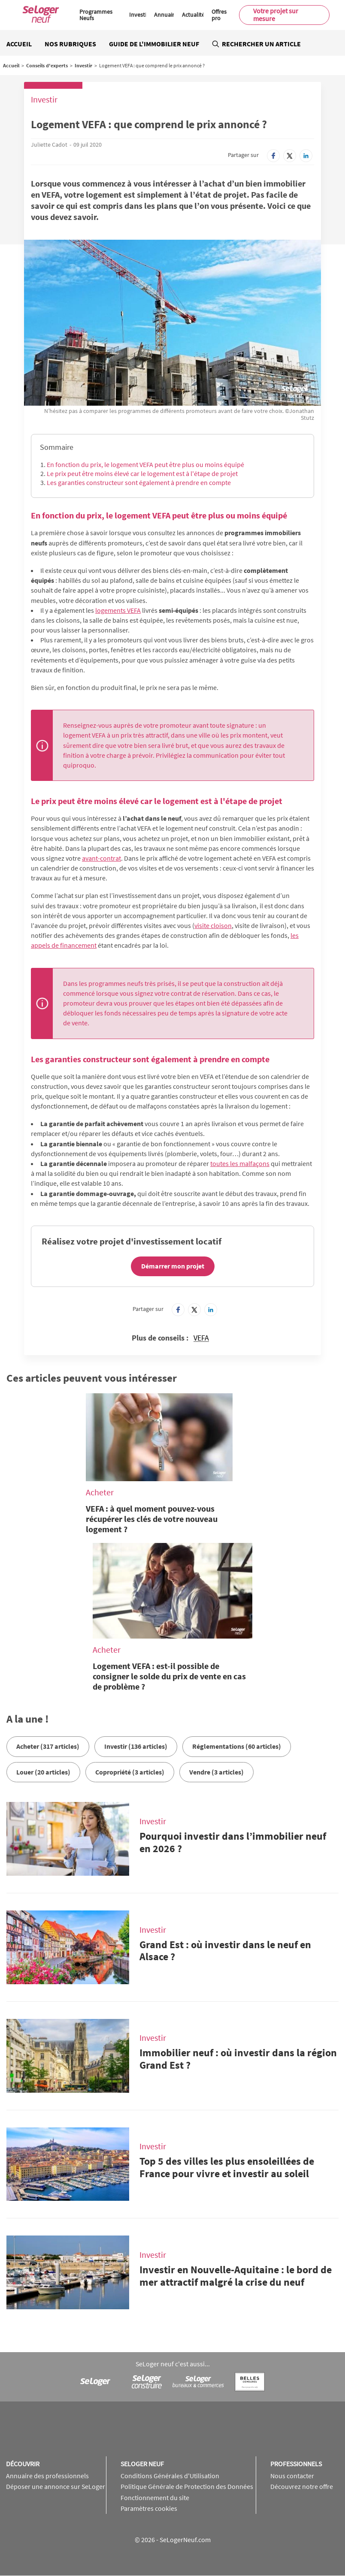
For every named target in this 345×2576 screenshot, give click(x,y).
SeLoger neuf (142, 2463)
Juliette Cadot (49, 144)
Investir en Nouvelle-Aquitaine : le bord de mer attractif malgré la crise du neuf (235, 2276)
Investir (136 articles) (135, 1746)
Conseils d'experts (47, 65)
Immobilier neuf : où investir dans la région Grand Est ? (238, 2059)
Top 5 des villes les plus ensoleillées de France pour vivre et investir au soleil (226, 2167)
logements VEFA (118, 610)
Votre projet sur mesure (275, 14)
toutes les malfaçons (239, 1163)
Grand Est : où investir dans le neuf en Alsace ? (225, 1951)
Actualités (194, 14)
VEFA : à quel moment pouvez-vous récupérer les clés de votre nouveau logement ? (152, 1518)
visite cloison (213, 925)
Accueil (19, 43)
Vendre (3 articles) (216, 1772)
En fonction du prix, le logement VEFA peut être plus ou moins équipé (145, 464)
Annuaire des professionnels (47, 2475)
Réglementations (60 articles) (236, 1746)
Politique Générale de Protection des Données (187, 2486)
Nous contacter (292, 2475)
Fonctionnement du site (155, 2497)
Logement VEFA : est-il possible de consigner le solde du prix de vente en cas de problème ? (169, 1676)
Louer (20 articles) (43, 1772)
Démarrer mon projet (172, 1266)
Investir (138, 14)
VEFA (201, 1338)
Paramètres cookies (149, 2508)
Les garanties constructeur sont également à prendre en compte (139, 482)
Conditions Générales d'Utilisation (170, 2475)
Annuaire (165, 14)
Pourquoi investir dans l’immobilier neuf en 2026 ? (232, 1842)
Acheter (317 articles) (47, 1746)
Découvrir (22, 2463)
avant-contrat (101, 858)
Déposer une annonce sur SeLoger (55, 2486)
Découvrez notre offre (301, 2486)
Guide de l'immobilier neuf (154, 43)
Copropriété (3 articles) (129, 1772)
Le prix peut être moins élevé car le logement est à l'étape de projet (142, 473)
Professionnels (296, 2463)
